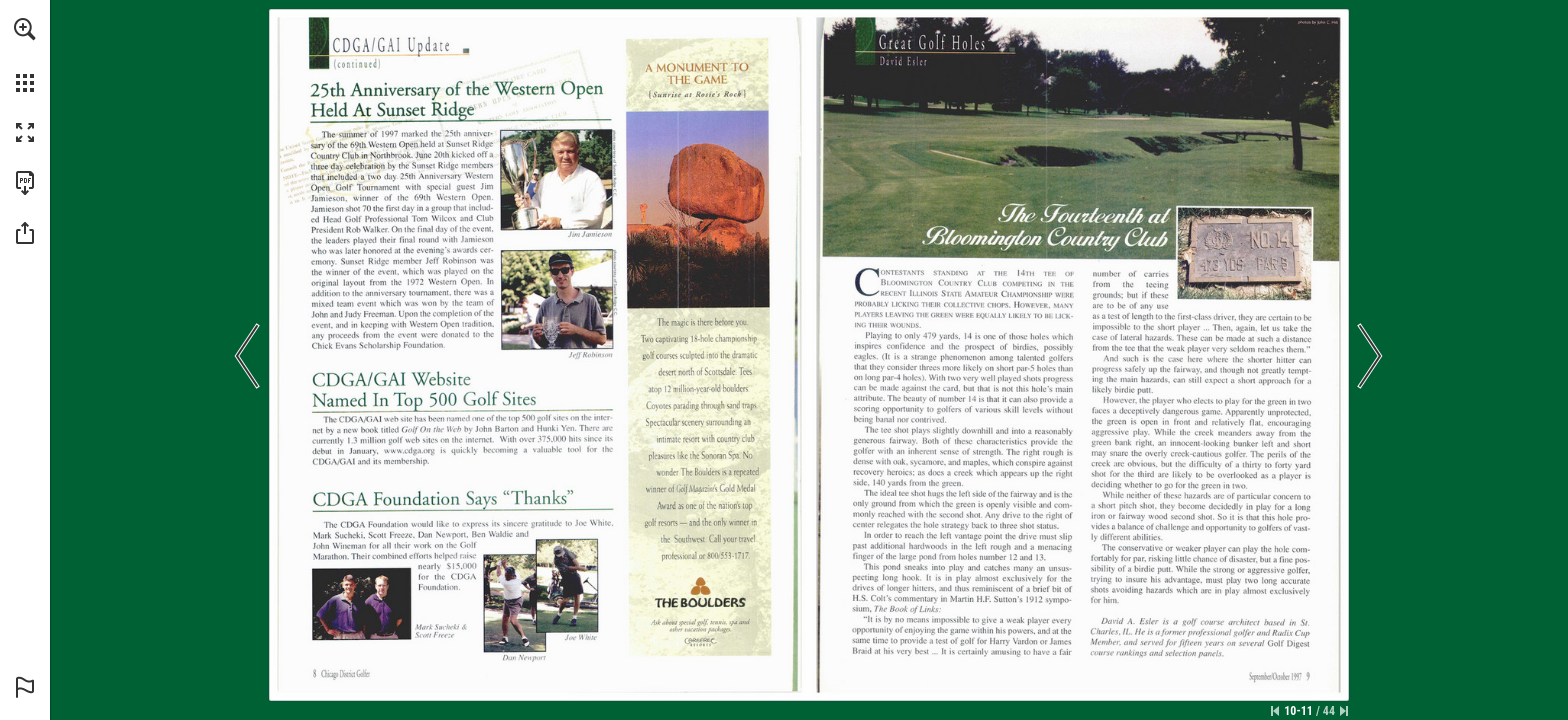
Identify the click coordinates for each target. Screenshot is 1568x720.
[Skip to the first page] (1275, 711)
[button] (25, 29)
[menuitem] (25, 55)
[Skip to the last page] (1344, 711)
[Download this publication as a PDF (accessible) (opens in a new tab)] (25, 183)
